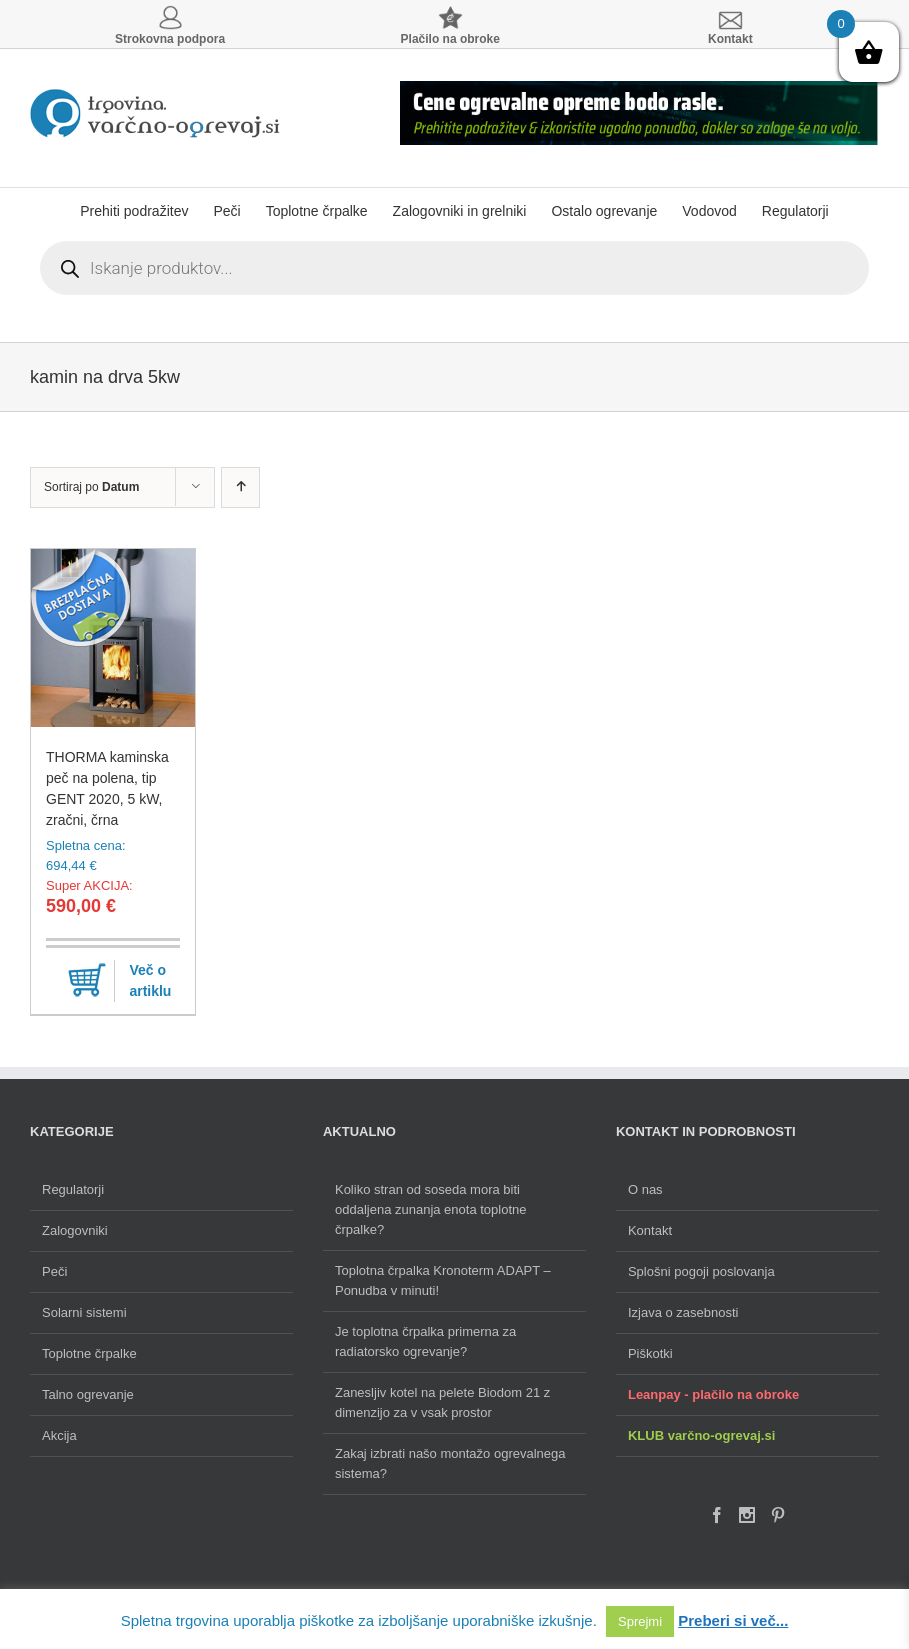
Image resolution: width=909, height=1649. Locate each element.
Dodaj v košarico (87, 981)
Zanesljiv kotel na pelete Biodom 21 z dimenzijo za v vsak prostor (442, 1402)
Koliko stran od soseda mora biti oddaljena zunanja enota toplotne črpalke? (431, 1209)
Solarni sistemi (84, 1312)
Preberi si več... (733, 1620)
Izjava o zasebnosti (683, 1312)
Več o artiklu (150, 980)
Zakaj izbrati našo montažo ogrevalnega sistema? (450, 1463)
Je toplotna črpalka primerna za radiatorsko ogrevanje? (425, 1341)
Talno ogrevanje (88, 1394)
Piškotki (650, 1353)
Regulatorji (73, 1189)
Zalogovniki (75, 1230)
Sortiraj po (91, 487)
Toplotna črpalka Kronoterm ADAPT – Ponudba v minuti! (443, 1280)
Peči (54, 1271)
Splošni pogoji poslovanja (701, 1271)
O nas (645, 1189)
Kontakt (650, 1230)
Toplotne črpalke (89, 1353)
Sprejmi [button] (640, 1621)
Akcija (59, 1435)
